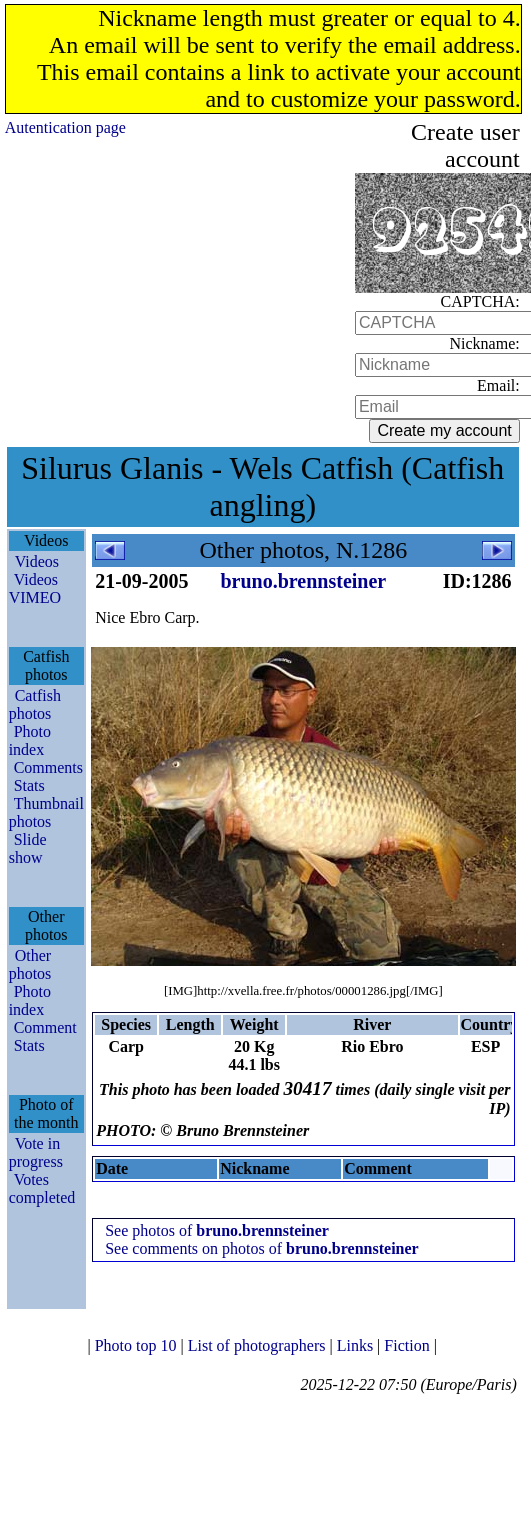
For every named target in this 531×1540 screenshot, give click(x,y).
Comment (45, 1027)
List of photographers (259, 1345)
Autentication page (65, 127)
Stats (29, 785)
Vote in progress (36, 1152)
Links (357, 1345)
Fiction (408, 1345)
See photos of (217, 1230)
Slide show (28, 848)
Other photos (30, 964)
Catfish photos (35, 704)
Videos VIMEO (35, 588)
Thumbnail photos (46, 812)
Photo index (30, 740)
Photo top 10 (138, 1345)
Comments (48, 767)
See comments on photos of (261, 1248)
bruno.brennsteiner (303, 581)
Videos (37, 561)
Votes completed (42, 1188)
